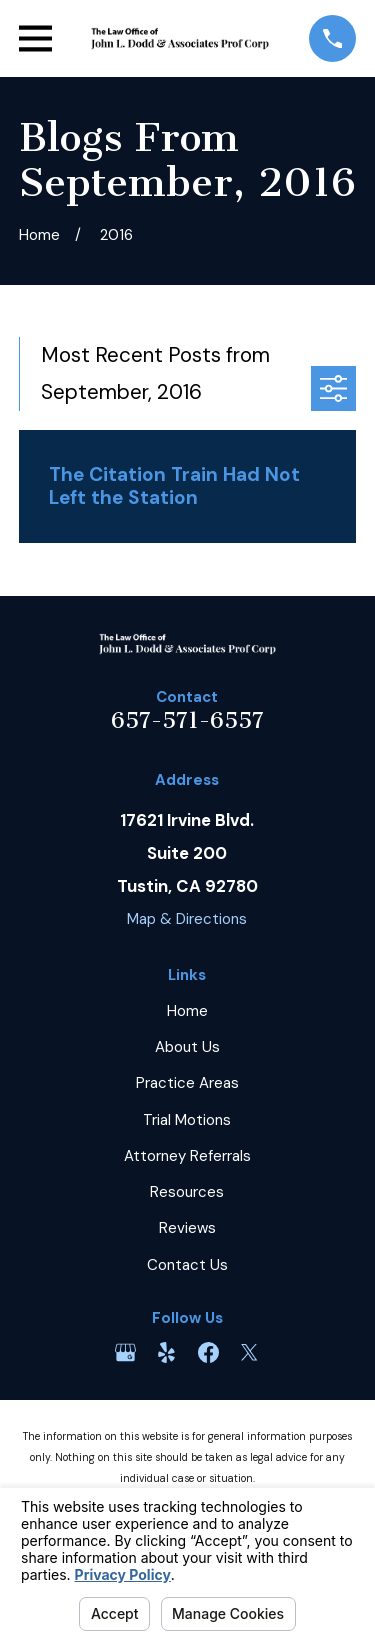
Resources (187, 1192)
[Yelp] (166, 1352)
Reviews (187, 1228)
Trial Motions (187, 1120)
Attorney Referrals (187, 1156)
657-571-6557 (187, 720)
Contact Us (187, 1265)
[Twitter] (249, 1352)
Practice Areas (187, 1083)
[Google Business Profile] (125, 1352)
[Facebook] (208, 1352)
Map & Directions (187, 919)
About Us (187, 1047)
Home (187, 1011)
